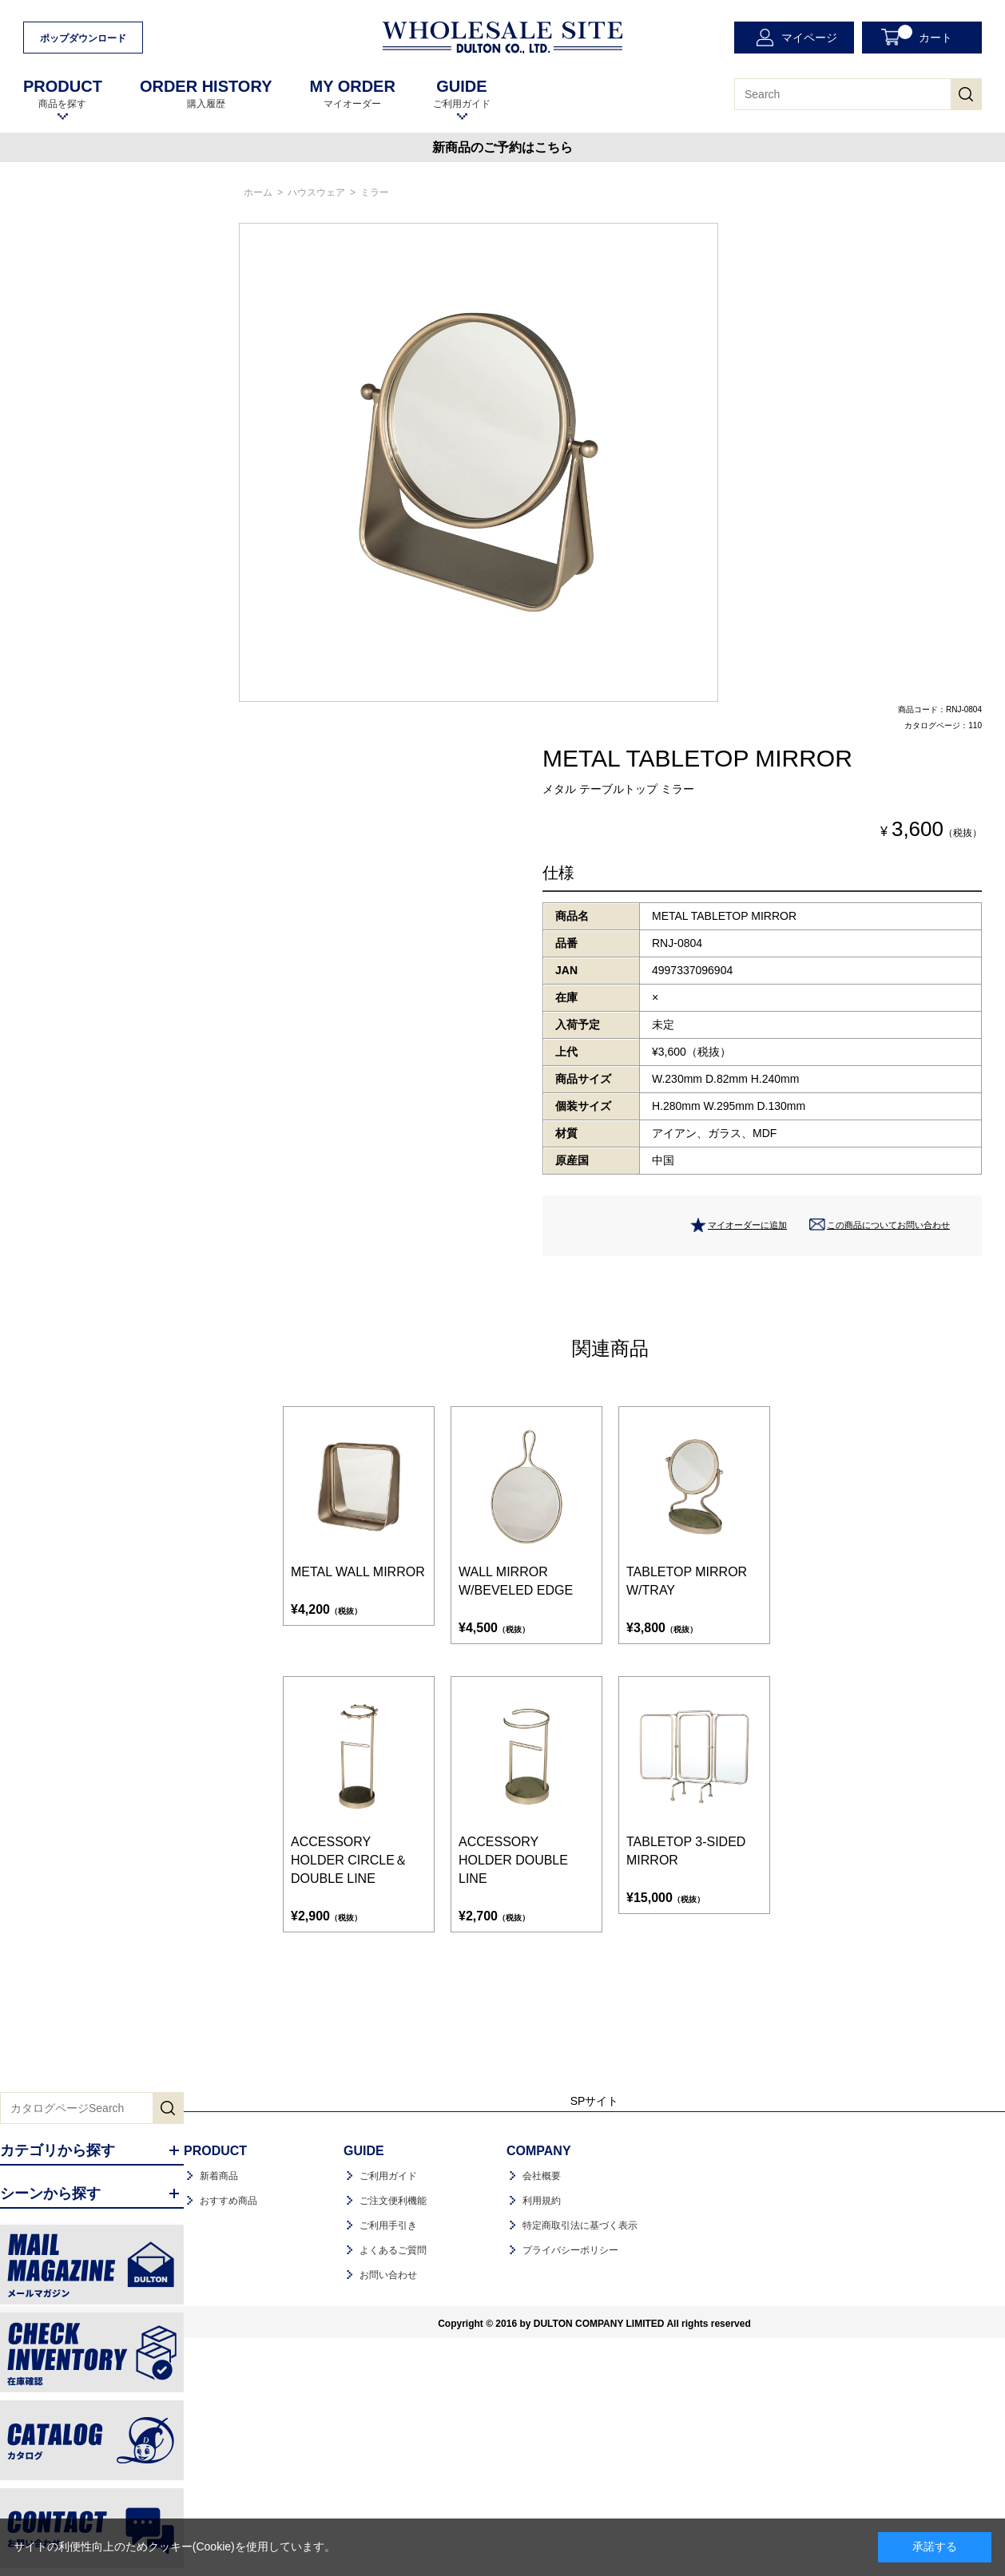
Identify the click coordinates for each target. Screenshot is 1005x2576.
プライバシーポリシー (570, 2250)
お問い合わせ (388, 2275)
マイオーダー (352, 93)
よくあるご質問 (393, 2250)
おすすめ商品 (228, 2200)
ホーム (258, 192)
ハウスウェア (316, 192)
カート (925, 34)
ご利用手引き (388, 2225)
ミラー (374, 192)
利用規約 (541, 2200)
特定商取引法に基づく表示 (580, 2225)
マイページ (809, 37)
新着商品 (219, 2176)
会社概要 (541, 2176)
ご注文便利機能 (393, 2200)
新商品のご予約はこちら (502, 147)
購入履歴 (206, 93)
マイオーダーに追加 (747, 1225)
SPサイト (594, 2100)
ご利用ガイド (462, 93)
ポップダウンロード (83, 38)
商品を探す (62, 93)
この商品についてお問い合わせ (888, 1225)
